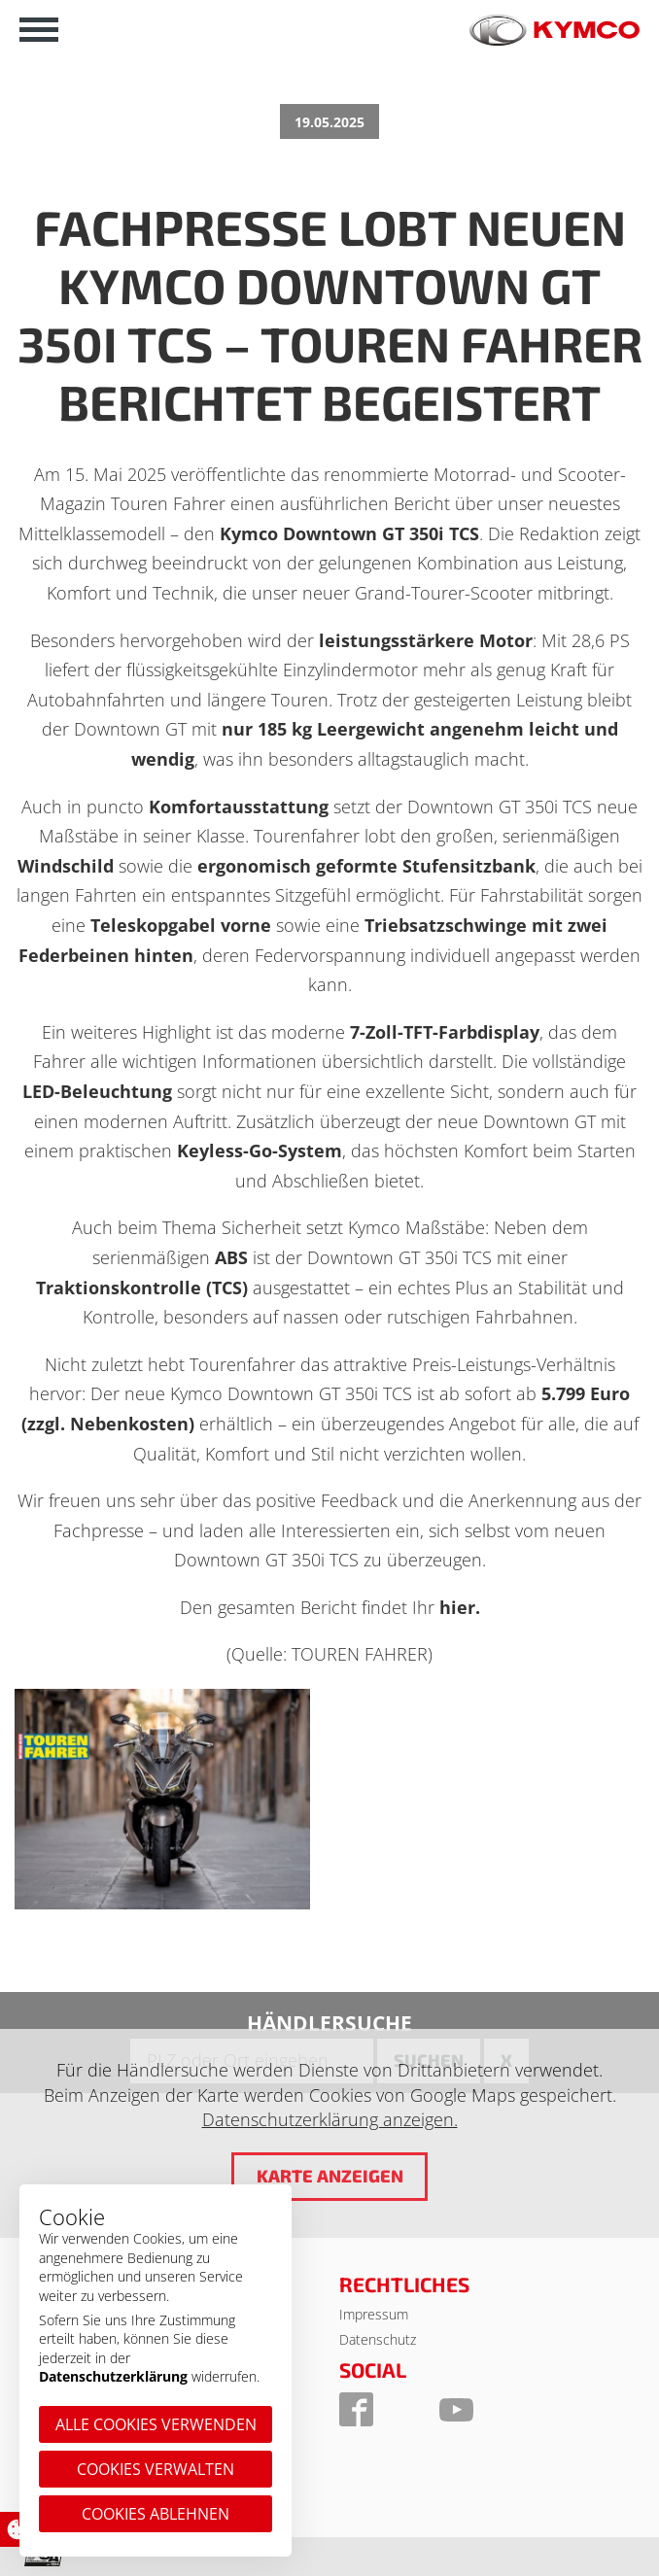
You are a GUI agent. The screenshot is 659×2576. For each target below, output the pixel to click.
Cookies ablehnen (155, 2513)
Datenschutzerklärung (113, 2376)
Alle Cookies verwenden (156, 2424)
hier (457, 1607)
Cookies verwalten (155, 2469)
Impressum (373, 2314)
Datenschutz (377, 2339)
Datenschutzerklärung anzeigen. (330, 2119)
